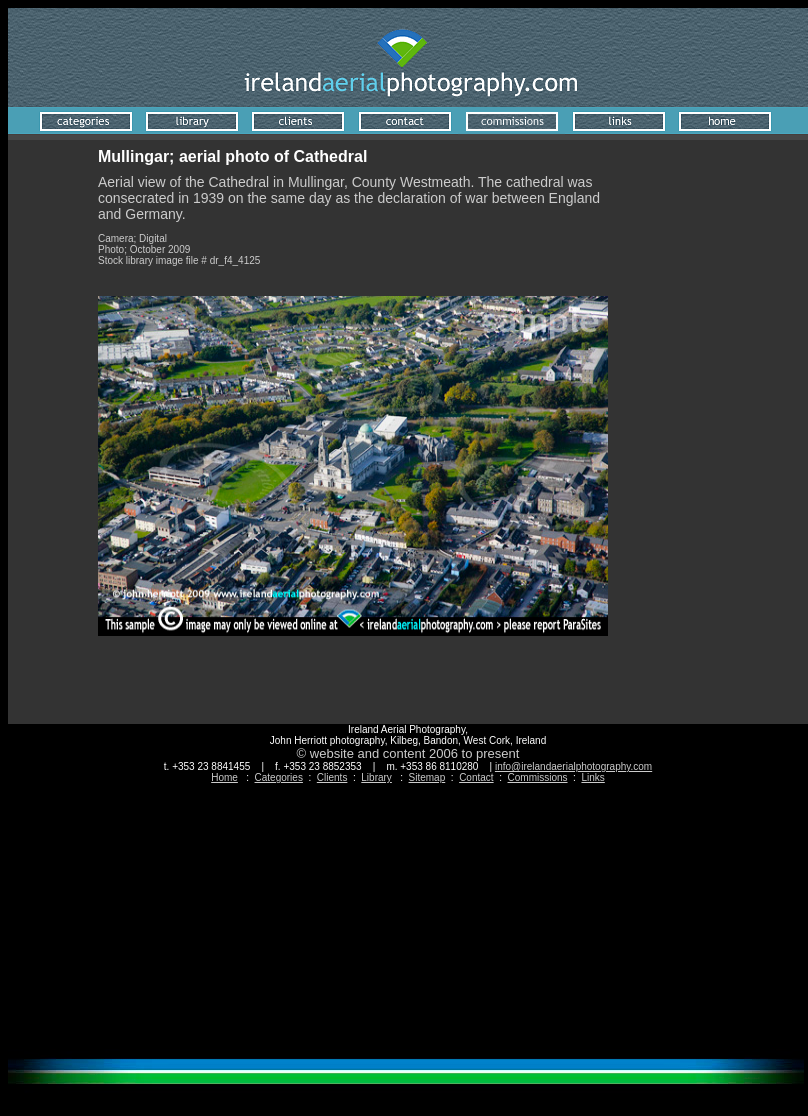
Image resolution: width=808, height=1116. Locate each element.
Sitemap (427, 777)
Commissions (538, 777)
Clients (332, 777)
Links (592, 777)
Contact (476, 777)
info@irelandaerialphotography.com (573, 766)
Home (224, 777)
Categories (279, 777)
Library (376, 777)
